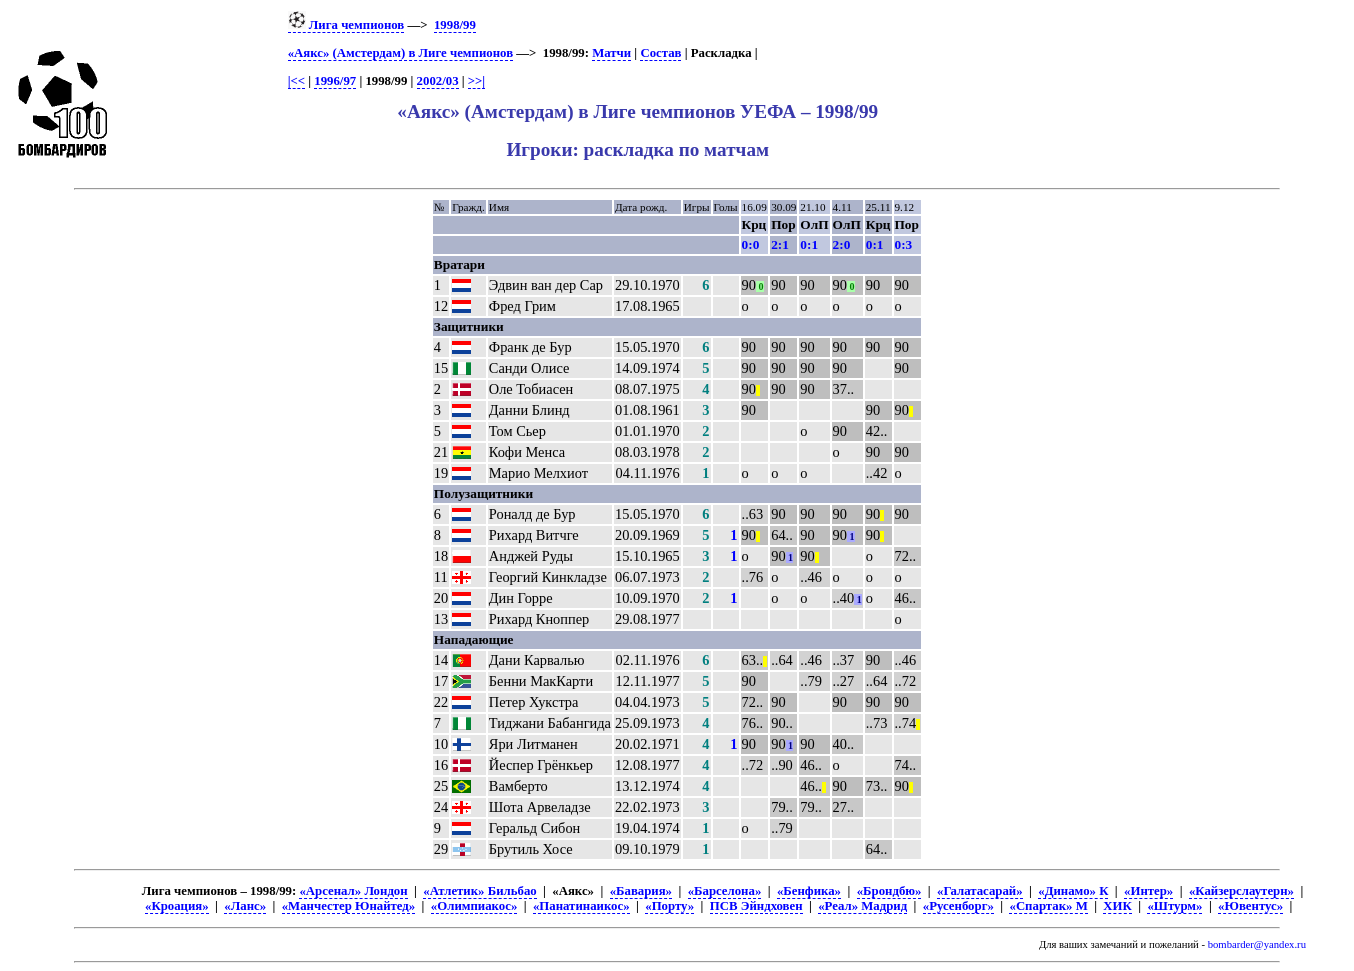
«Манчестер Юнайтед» (349, 906)
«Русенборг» (958, 906)
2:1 (780, 244)
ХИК (1117, 906)
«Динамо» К (1073, 891)
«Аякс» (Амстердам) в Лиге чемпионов (400, 53)
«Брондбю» (889, 891)
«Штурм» (1174, 906)
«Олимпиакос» (474, 906)
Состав (660, 53)
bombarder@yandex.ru (1257, 944)
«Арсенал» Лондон (353, 891)
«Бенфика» (809, 891)
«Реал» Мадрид (862, 906)
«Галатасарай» (980, 891)
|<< (296, 81)
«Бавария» (641, 891)
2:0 (842, 244)
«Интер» (1148, 891)
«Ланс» (245, 906)
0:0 (751, 244)
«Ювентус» (1250, 906)
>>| (476, 81)
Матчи (611, 53)
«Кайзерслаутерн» (1241, 891)
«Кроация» (177, 906)
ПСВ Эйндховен (756, 906)
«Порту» (669, 906)
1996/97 (335, 81)
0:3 (904, 244)
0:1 (809, 244)
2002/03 (438, 81)
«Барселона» (725, 891)
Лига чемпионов (346, 25)
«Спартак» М (1048, 906)
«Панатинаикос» (581, 906)
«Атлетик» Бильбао (479, 891)
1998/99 (455, 25)
